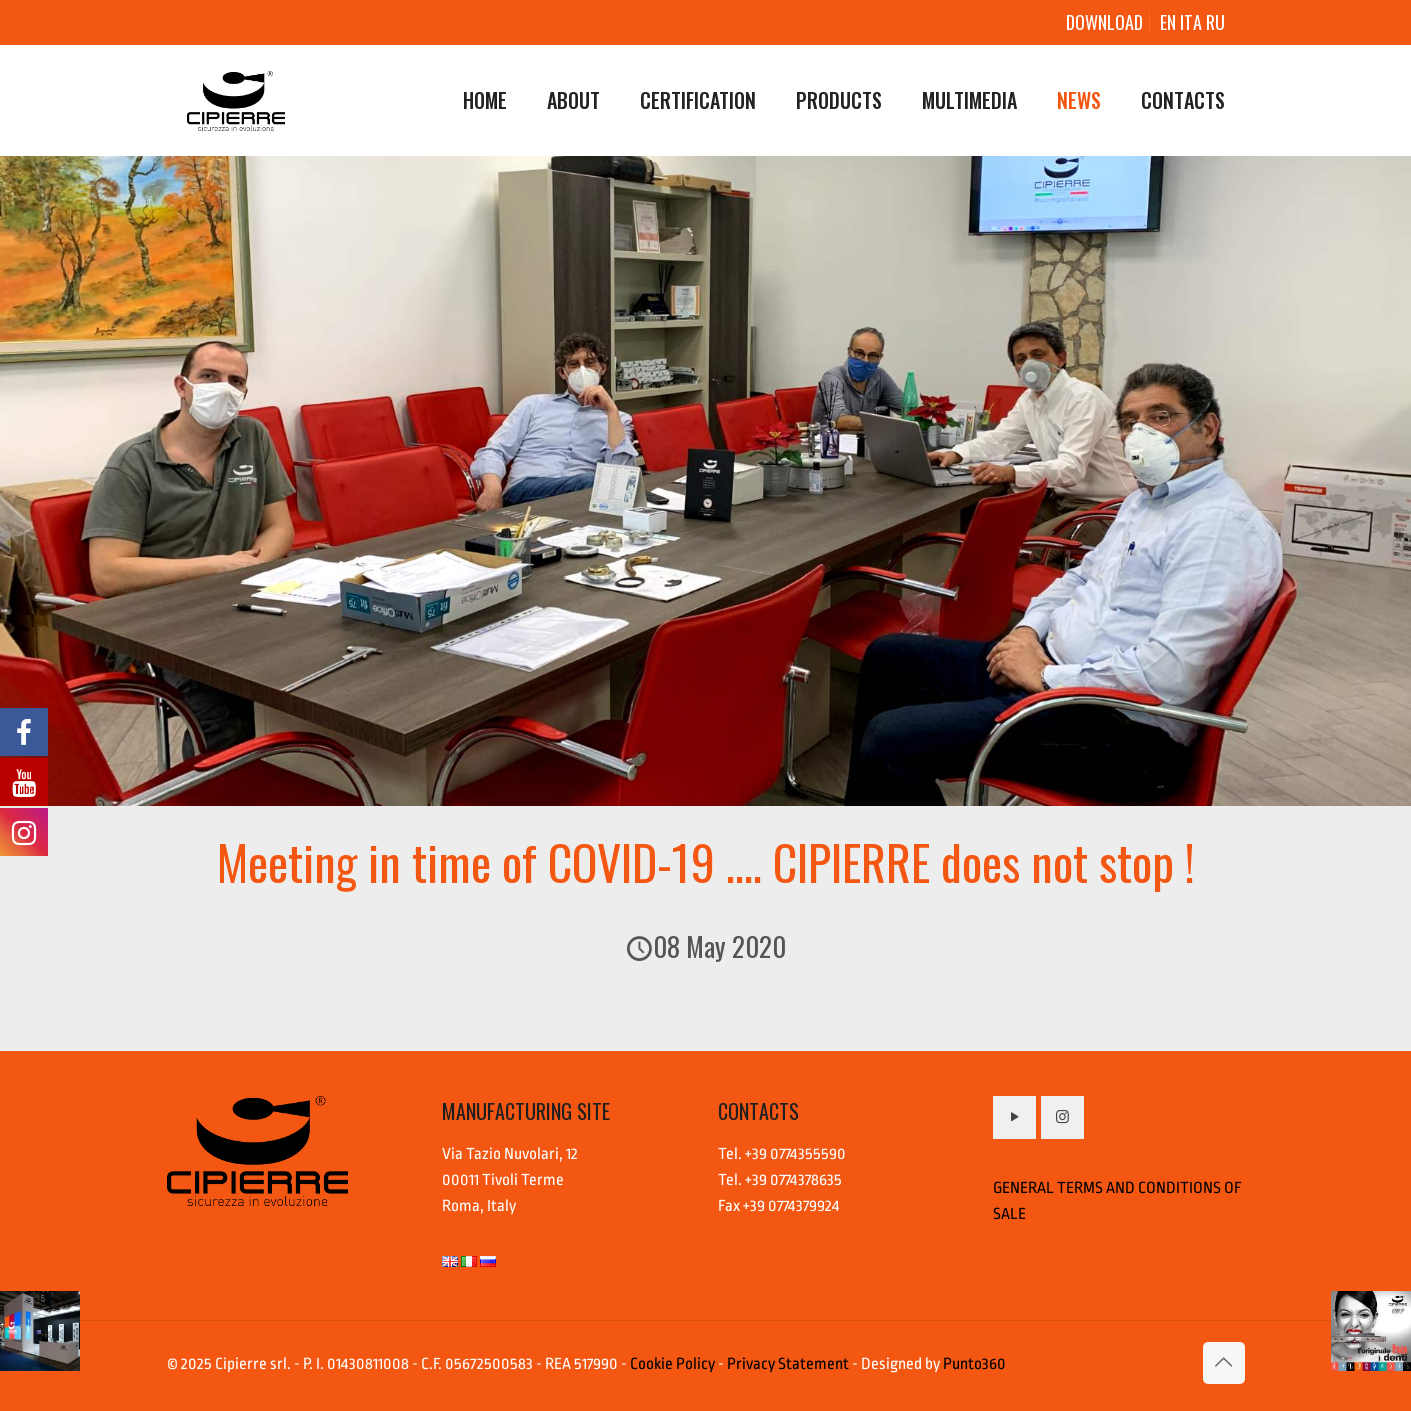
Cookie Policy (672, 1364)
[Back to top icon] (1224, 1363)
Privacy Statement (788, 1364)
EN (1168, 22)
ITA (1193, 22)
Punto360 (974, 1364)
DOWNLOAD (1104, 22)
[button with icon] (1014, 1117)
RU (1215, 22)
